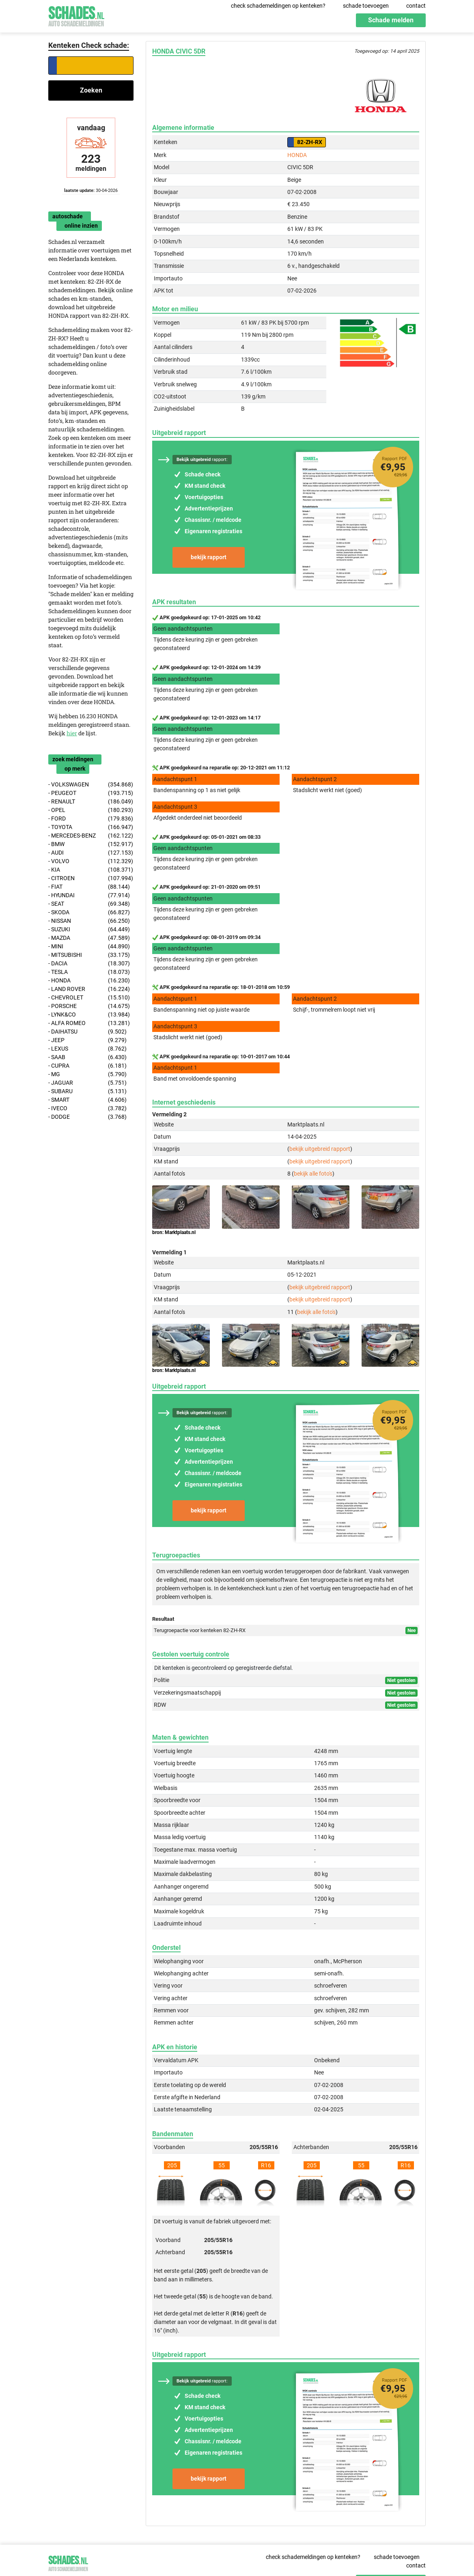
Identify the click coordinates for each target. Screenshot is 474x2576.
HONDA (297, 155)
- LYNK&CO (89, 1014)
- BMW (90, 844)
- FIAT (89, 887)
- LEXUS (87, 1049)
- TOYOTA (90, 827)
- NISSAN (89, 921)
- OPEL (90, 810)
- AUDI (90, 853)
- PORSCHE (89, 1006)
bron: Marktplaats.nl (174, 1232)
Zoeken (91, 90)
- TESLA (89, 972)
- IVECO (87, 1108)
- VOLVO (90, 861)
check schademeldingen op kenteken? (278, 5)
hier (72, 733)
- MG (87, 1074)
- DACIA (89, 963)
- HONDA (89, 980)
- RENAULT (90, 801)
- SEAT (89, 904)
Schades (76, 15)
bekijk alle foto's (313, 1173)
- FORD (90, 818)
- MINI (89, 946)
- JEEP (87, 1040)
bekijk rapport (208, 557)
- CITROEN (90, 878)
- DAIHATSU (87, 1031)
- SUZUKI (89, 929)
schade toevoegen (366, 5)
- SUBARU (87, 1091)
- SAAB (87, 1057)
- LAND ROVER (89, 989)
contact (416, 5)
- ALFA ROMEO (89, 1023)
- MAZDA (89, 938)
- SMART (87, 1100)
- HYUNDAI (89, 895)
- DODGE (87, 1117)
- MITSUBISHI (89, 955)
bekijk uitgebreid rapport (319, 1149)
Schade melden (391, 20)
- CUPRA (87, 1066)
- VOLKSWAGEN (90, 784)
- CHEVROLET (89, 997)
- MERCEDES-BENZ (90, 835)
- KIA (90, 870)
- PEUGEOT (90, 793)
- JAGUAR (87, 1083)
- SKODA (89, 912)
